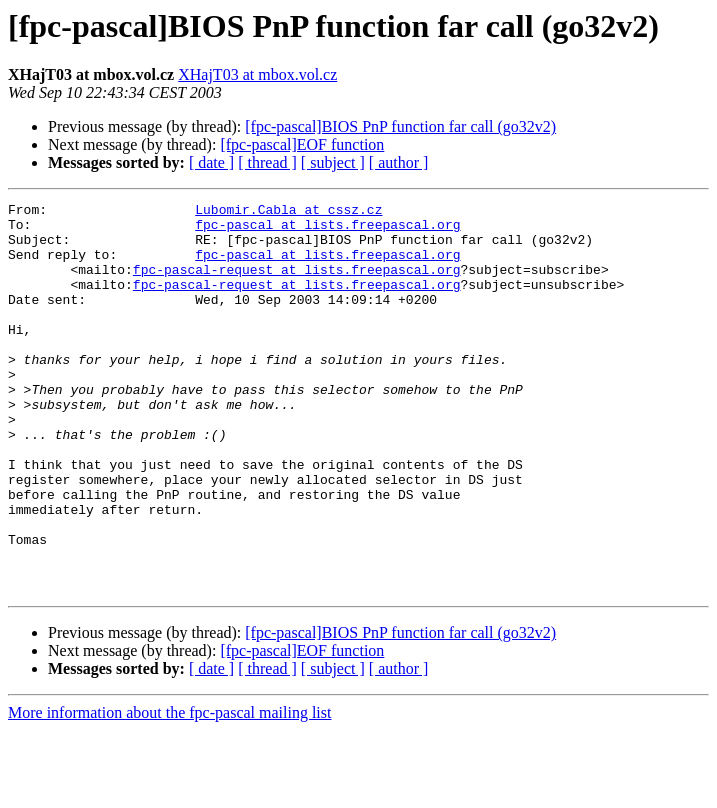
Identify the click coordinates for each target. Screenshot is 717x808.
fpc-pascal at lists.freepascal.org (327, 230)
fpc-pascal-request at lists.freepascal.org (297, 284)
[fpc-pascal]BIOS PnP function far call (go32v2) (400, 126)
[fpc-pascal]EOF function (302, 144)
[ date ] (211, 162)
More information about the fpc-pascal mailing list (169, 790)
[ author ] (399, 162)
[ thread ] (267, 162)
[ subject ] (333, 162)
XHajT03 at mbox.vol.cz (257, 74)
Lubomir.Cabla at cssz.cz (288, 212)
